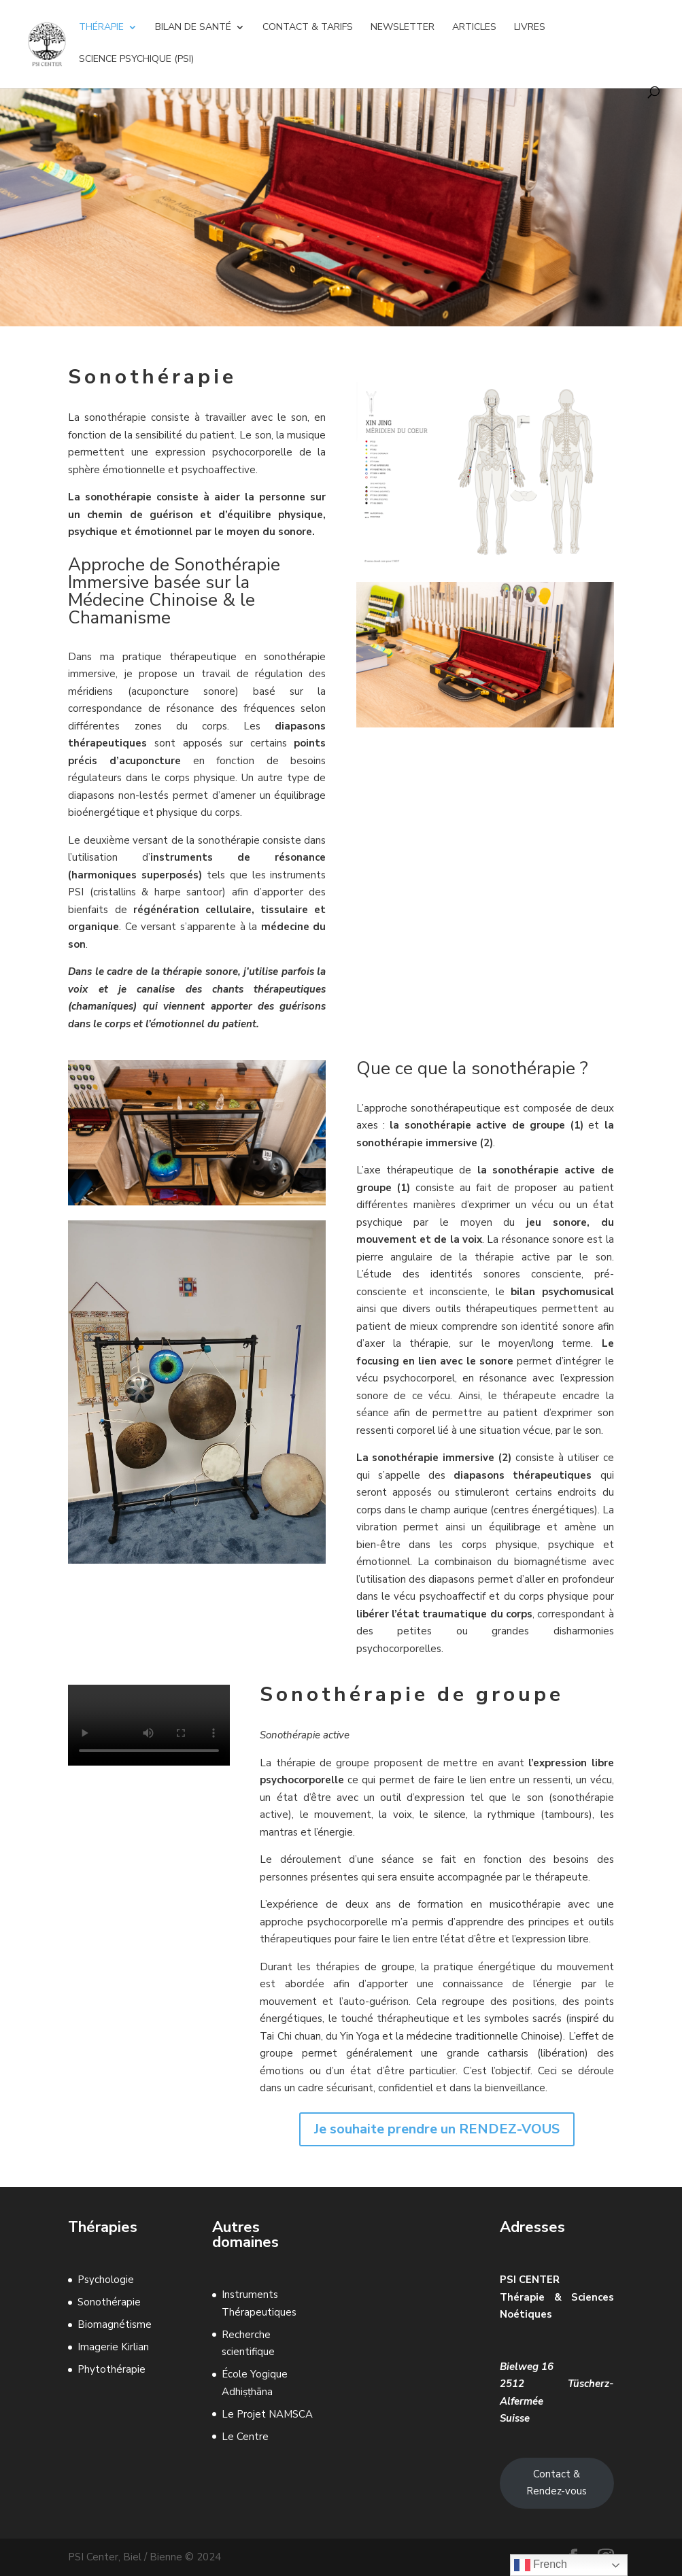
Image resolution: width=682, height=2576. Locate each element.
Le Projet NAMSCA (267, 2414)
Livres (529, 27)
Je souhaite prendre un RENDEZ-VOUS (437, 2129)
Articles (474, 27)
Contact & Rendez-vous (556, 2482)
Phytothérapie (112, 2369)
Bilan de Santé (193, 27)
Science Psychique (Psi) (136, 59)
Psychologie (106, 2279)
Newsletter (402, 27)
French (540, 2565)
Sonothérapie (109, 2302)
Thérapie (101, 27)
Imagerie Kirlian (113, 2347)
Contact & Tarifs (307, 27)
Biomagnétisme (115, 2324)
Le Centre (245, 2436)
